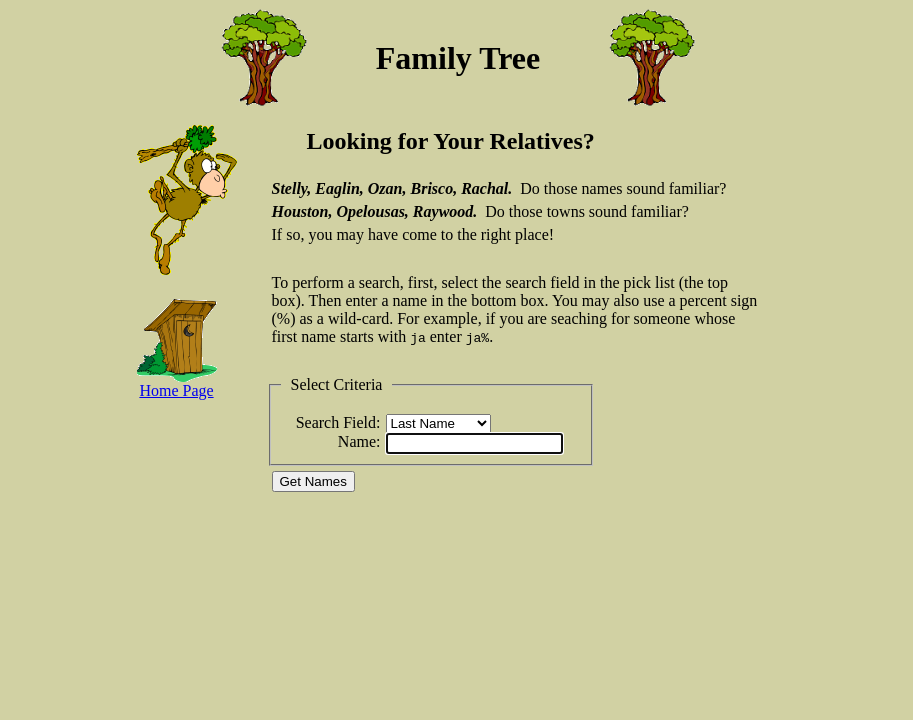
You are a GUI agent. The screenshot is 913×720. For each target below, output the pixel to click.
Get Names (313, 481)
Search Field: (338, 422)
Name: (359, 441)
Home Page (176, 390)
